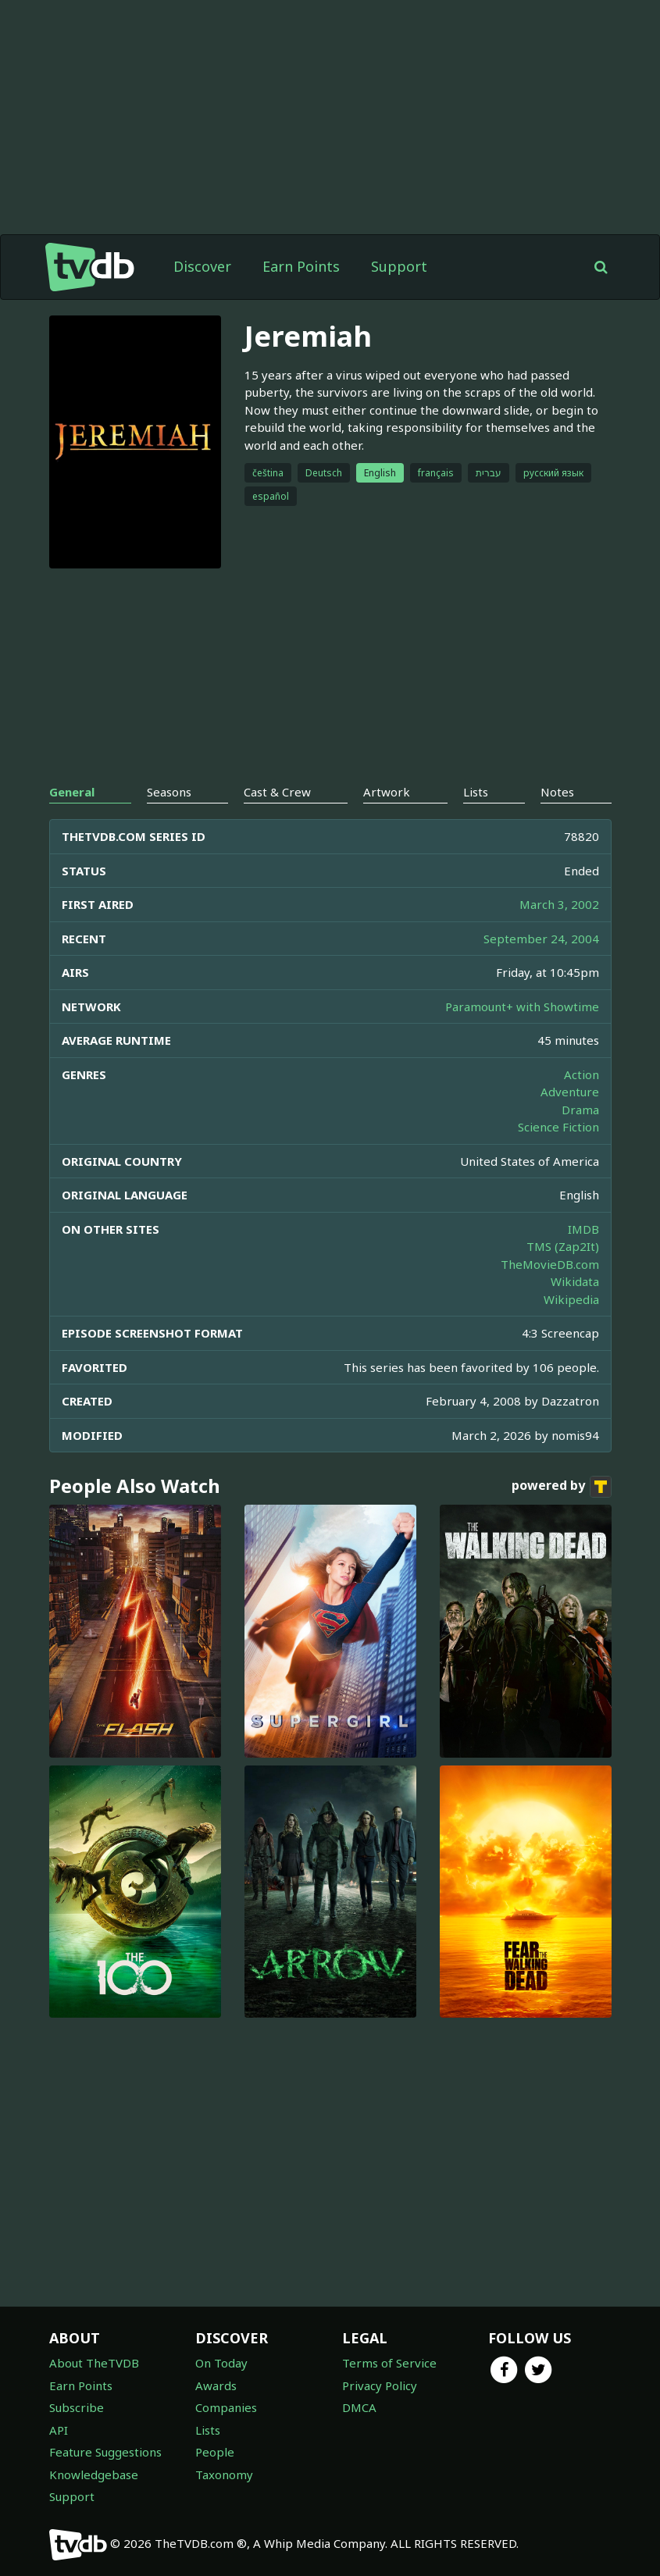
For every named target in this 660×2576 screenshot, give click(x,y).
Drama (580, 1109)
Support (399, 266)
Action (581, 1074)
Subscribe (76, 2407)
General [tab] (72, 792)
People (214, 2452)
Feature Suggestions (105, 2452)
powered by (562, 1487)
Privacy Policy (379, 2385)
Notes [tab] (557, 792)
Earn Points (301, 266)
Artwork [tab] (386, 792)
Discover (202, 266)
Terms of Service (389, 2363)
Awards (216, 2385)
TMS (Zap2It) (562, 1246)
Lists (207, 2430)
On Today (221, 2363)
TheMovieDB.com (550, 1264)
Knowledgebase (93, 2474)
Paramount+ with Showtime (522, 1006)
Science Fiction (558, 1127)
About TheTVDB (94, 2363)
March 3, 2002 (559, 904)
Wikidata (575, 1281)
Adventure (569, 1091)
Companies (226, 2407)
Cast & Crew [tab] (277, 792)
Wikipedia (571, 1299)
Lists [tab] (475, 792)
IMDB (583, 1229)
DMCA (359, 2407)
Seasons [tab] (169, 792)
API (58, 2430)
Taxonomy (224, 2474)
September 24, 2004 (541, 938)
